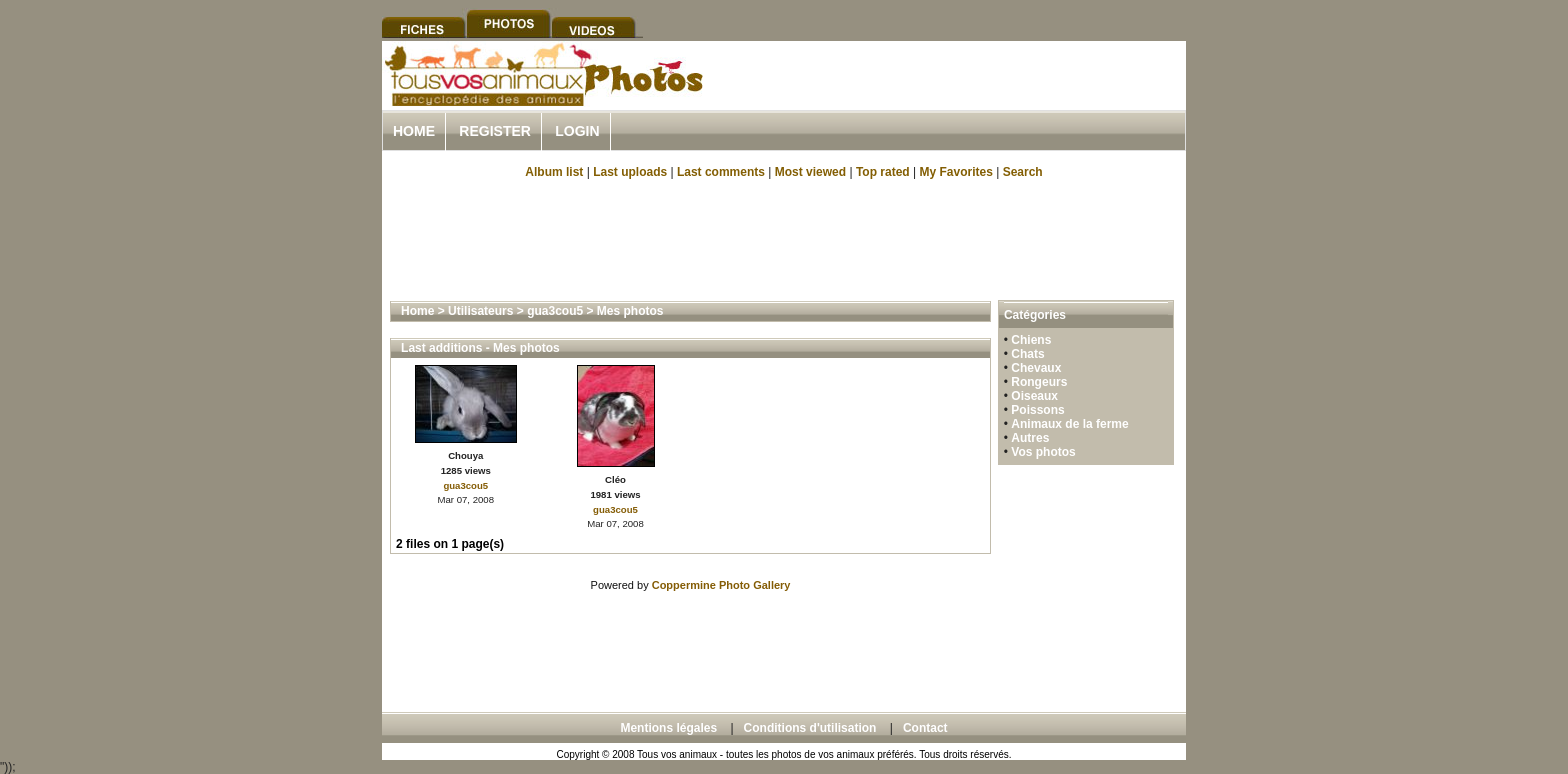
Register (495, 131)
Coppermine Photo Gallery (721, 585)
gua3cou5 (555, 311)
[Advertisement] (952, 98)
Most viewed (810, 172)
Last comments (721, 172)
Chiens (1031, 340)
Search (1023, 172)
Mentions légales (668, 728)
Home (414, 131)
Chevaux (1036, 368)
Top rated (883, 172)
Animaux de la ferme (1069, 424)
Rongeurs (1039, 382)
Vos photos (1043, 452)
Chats (1027, 354)
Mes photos (630, 311)
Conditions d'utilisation (810, 728)
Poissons (1037, 410)
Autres (1030, 438)
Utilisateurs (480, 311)
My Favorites (956, 172)
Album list (554, 172)
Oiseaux (1034, 396)
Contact (925, 728)
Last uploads (630, 172)
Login (577, 131)
